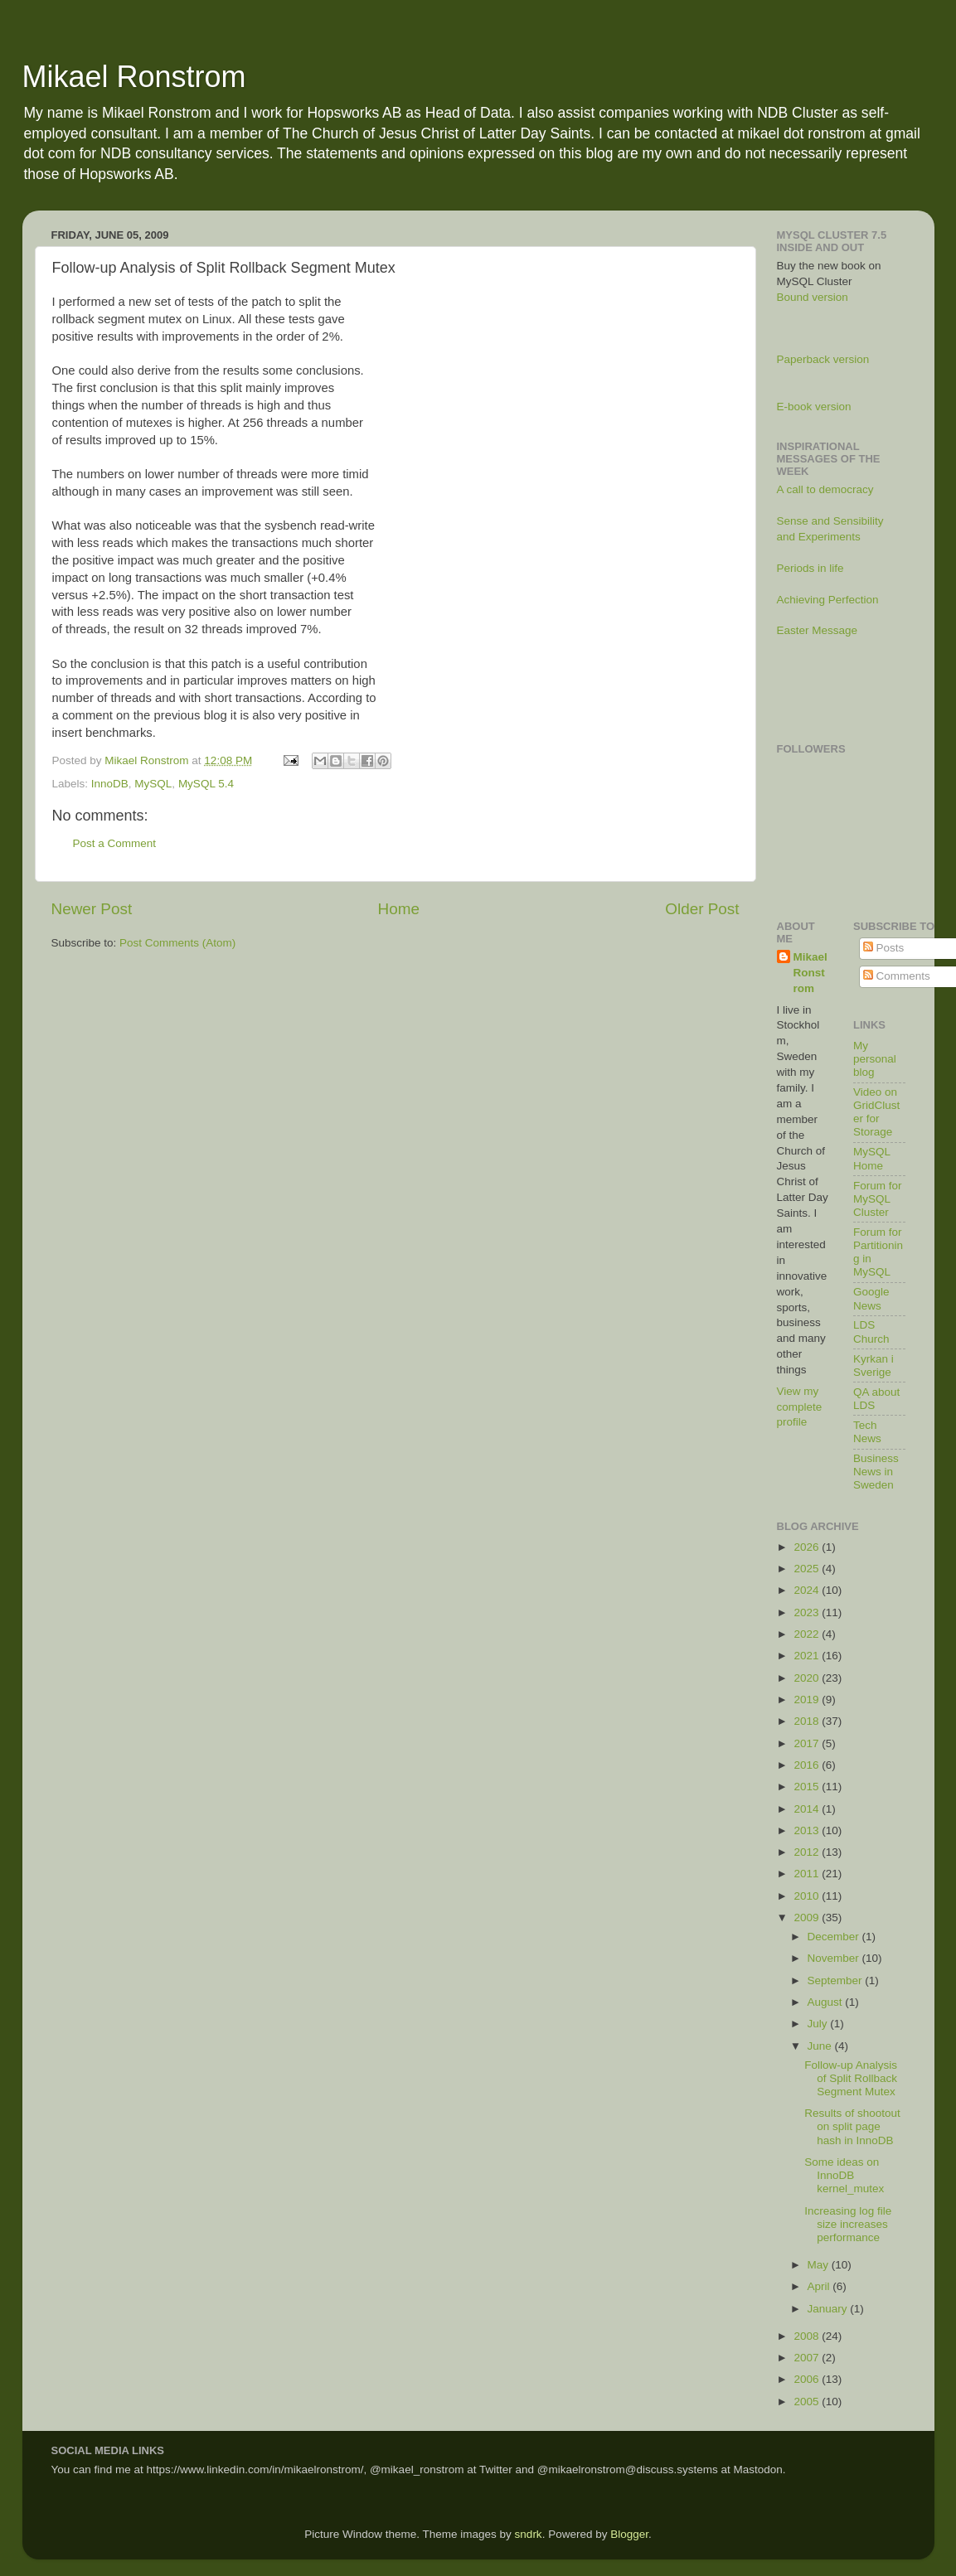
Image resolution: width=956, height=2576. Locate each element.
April (820, 2286)
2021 (807, 1655)
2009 (807, 1917)
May (820, 2265)
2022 (807, 1634)
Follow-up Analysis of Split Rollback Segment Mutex (850, 2078)
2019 (807, 1699)
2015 (807, 1786)
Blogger (629, 2534)
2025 (807, 1568)
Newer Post (92, 909)
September (837, 1980)
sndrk (528, 2534)
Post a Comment (115, 843)
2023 (807, 1612)
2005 (807, 2401)
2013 (807, 1830)
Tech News (867, 1432)
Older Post (702, 909)
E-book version (814, 406)
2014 (807, 1809)
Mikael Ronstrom (134, 77)
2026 (807, 1547)
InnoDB (110, 783)
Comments (896, 976)
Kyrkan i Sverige (873, 1365)
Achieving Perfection (828, 599)
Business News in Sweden (876, 1471)
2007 (807, 2357)
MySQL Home (871, 1158)
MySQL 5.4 (206, 783)
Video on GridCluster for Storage (876, 1112)
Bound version (812, 297)
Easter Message (817, 630)
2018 (807, 1721)
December (835, 1936)
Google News (871, 1298)
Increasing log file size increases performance (847, 2224)
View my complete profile (800, 1407)
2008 (807, 2336)
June (821, 2046)
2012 (807, 1852)
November (835, 1958)
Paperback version (823, 359)
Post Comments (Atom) (177, 943)
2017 (807, 1743)
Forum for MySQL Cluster (877, 1198)
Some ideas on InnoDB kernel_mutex (844, 2175)
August (827, 2002)
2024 (807, 1590)
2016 (807, 1765)
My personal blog (874, 1058)
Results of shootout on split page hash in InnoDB (852, 2126)
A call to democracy (825, 489)
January (829, 2308)
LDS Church (871, 1331)
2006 (807, 2379)
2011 (807, 1873)
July (819, 2023)
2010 (807, 1896)
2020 (807, 1678)
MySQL (153, 783)
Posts (884, 948)
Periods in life (810, 568)
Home (399, 909)
